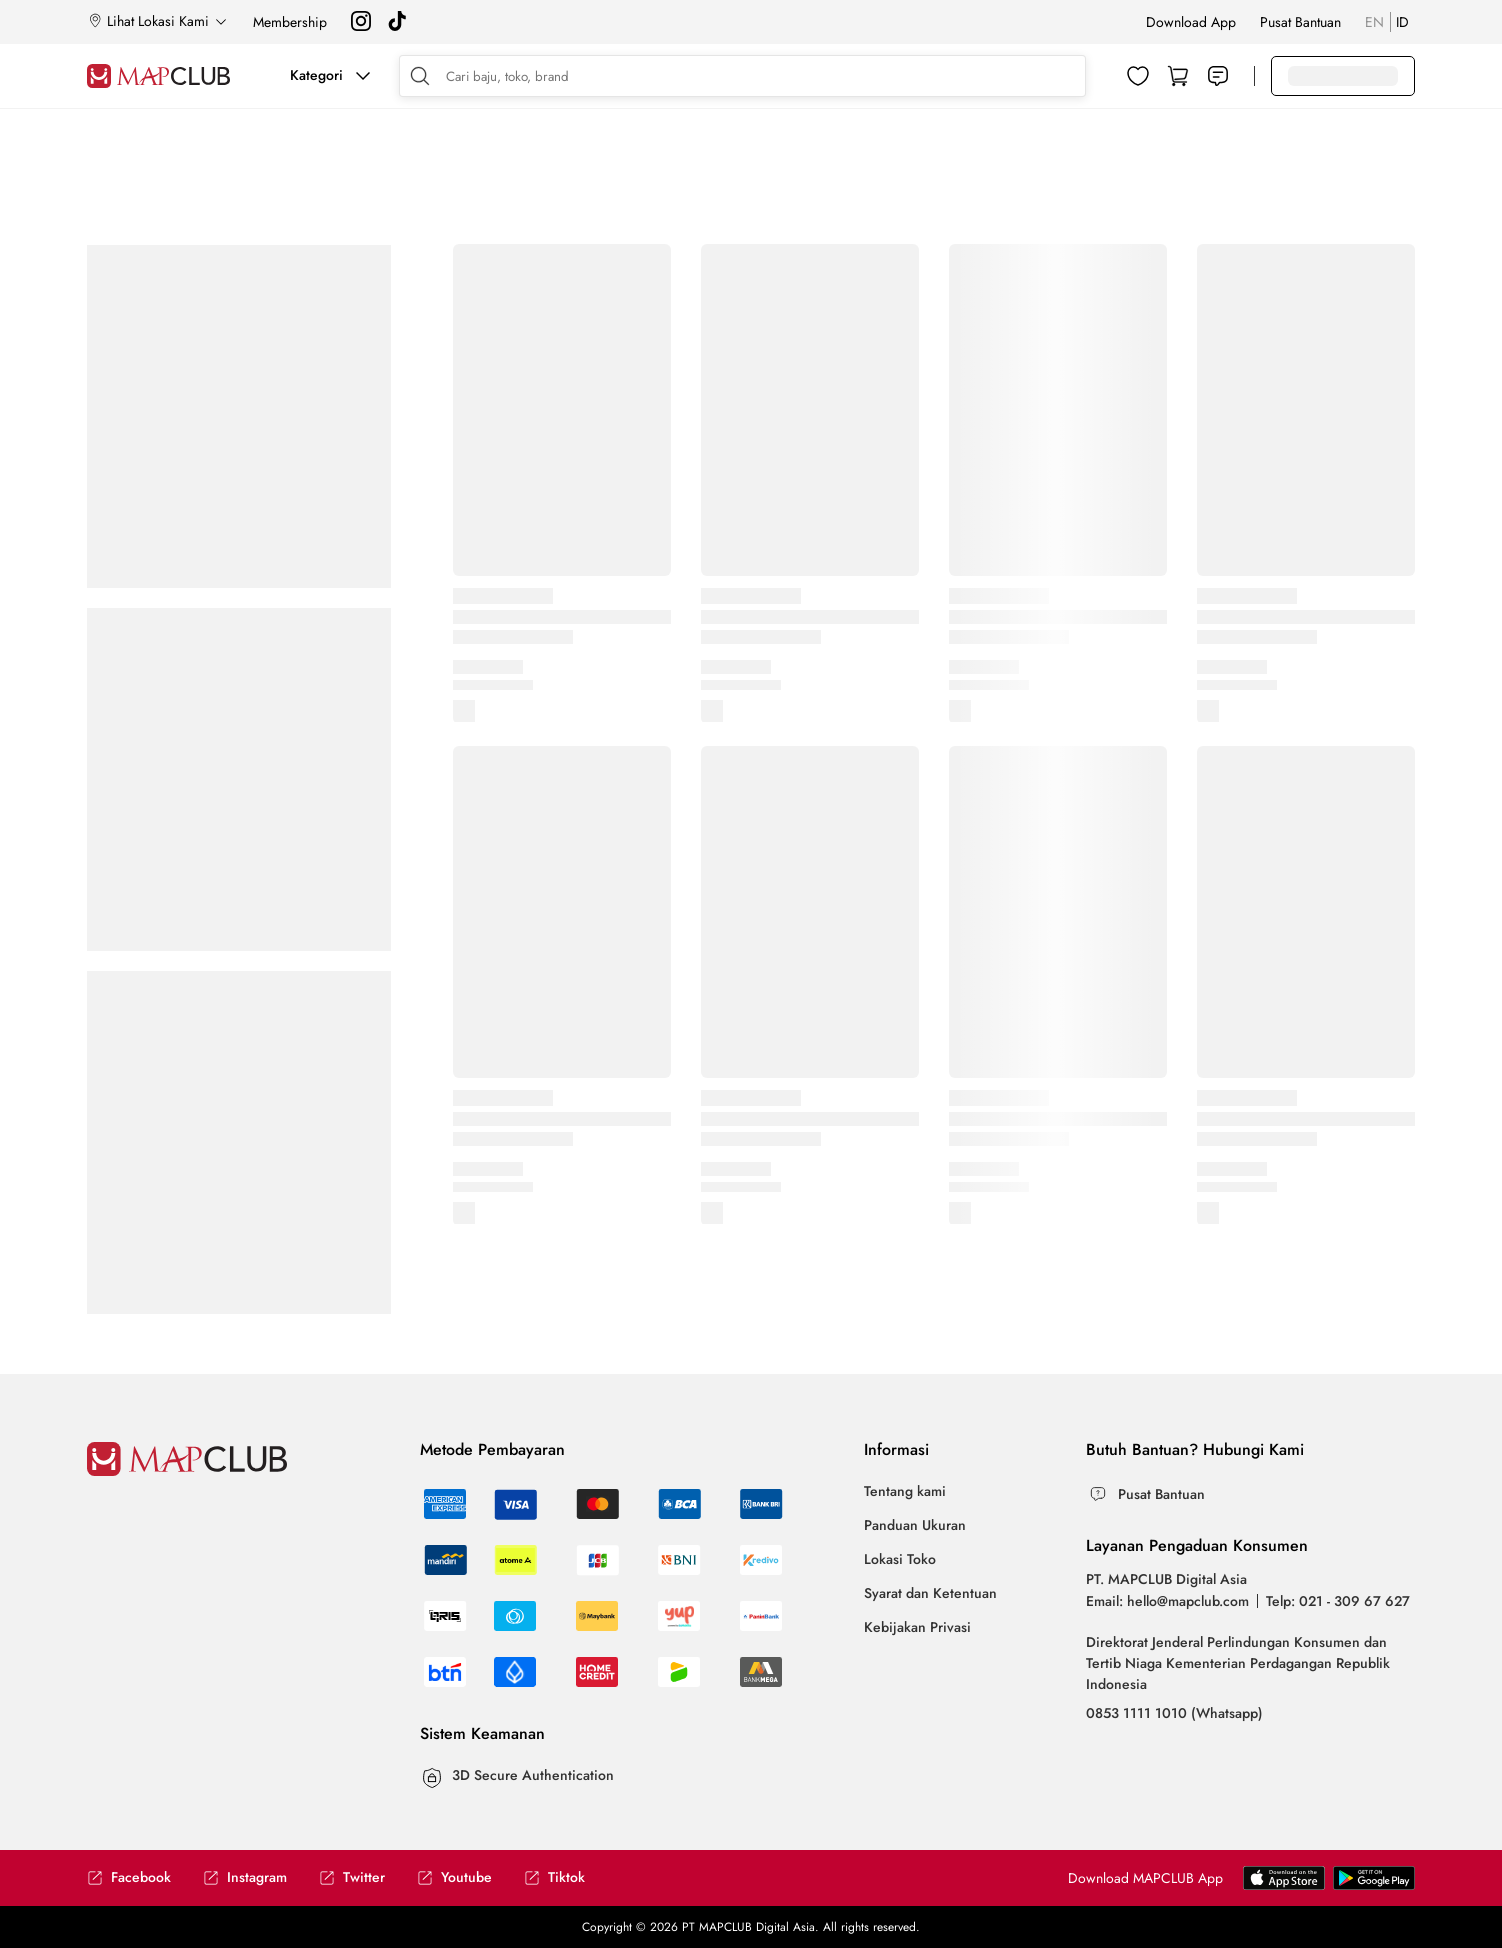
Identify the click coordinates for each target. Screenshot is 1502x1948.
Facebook (129, 1877)
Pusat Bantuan (1300, 22)
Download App (1191, 22)
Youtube (454, 1877)
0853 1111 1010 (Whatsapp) (1174, 1713)
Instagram (245, 1877)
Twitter (352, 1877)
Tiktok (554, 1877)
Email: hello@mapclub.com (1167, 1601)
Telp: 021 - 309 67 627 (1338, 1601)
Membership (290, 22)
